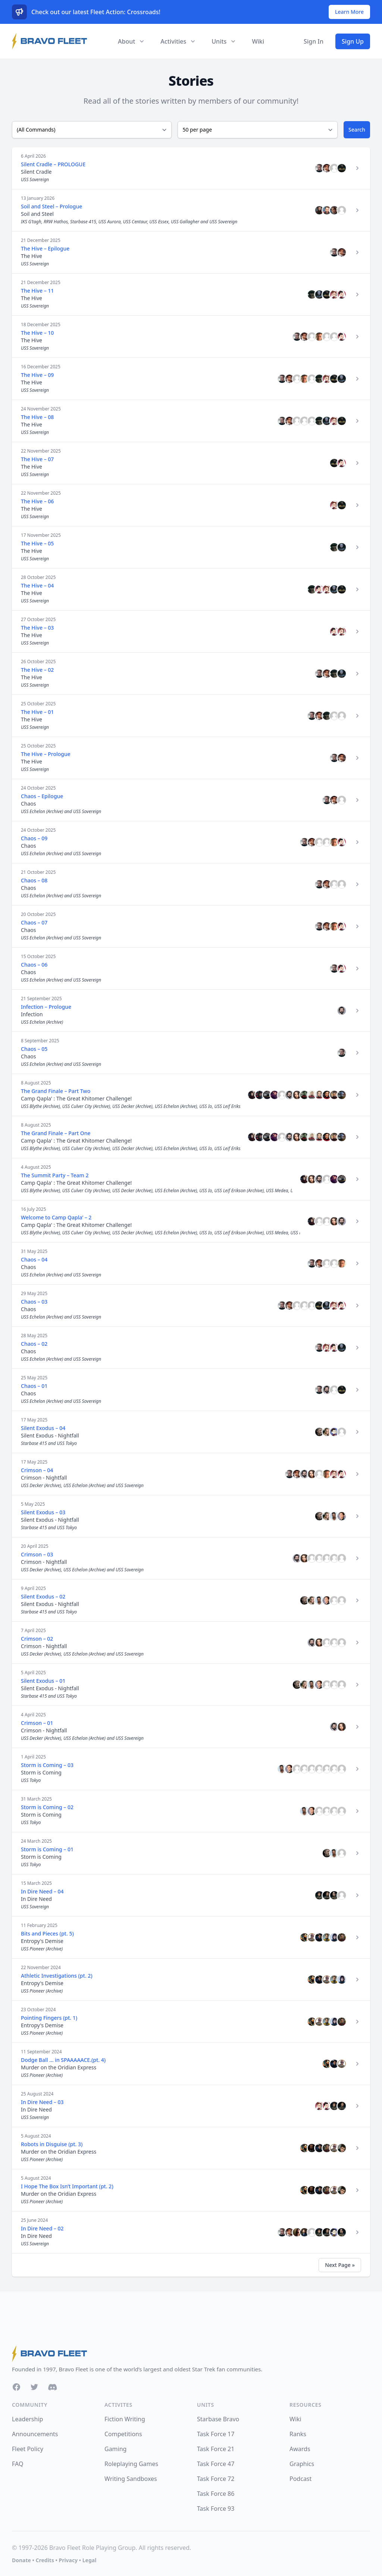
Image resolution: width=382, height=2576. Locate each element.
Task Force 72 (215, 2479)
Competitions (123, 2434)
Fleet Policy (27, 2449)
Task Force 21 (215, 2449)
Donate (21, 2560)
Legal (89, 2560)
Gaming (115, 2449)
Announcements (35, 2434)
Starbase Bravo (218, 2419)
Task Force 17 (215, 2434)
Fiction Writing (124, 2419)
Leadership (27, 2419)
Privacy (68, 2560)
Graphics (301, 2464)
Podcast (300, 2479)
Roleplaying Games (131, 2464)
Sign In (313, 41)
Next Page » (340, 2264)
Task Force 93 (215, 2508)
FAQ (17, 2464)
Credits (44, 2560)
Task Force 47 (215, 2464)
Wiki (258, 41)
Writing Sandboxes (130, 2479)
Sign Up (353, 41)
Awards (299, 2449)
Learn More (349, 11)
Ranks (297, 2434)
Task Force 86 (215, 2494)
